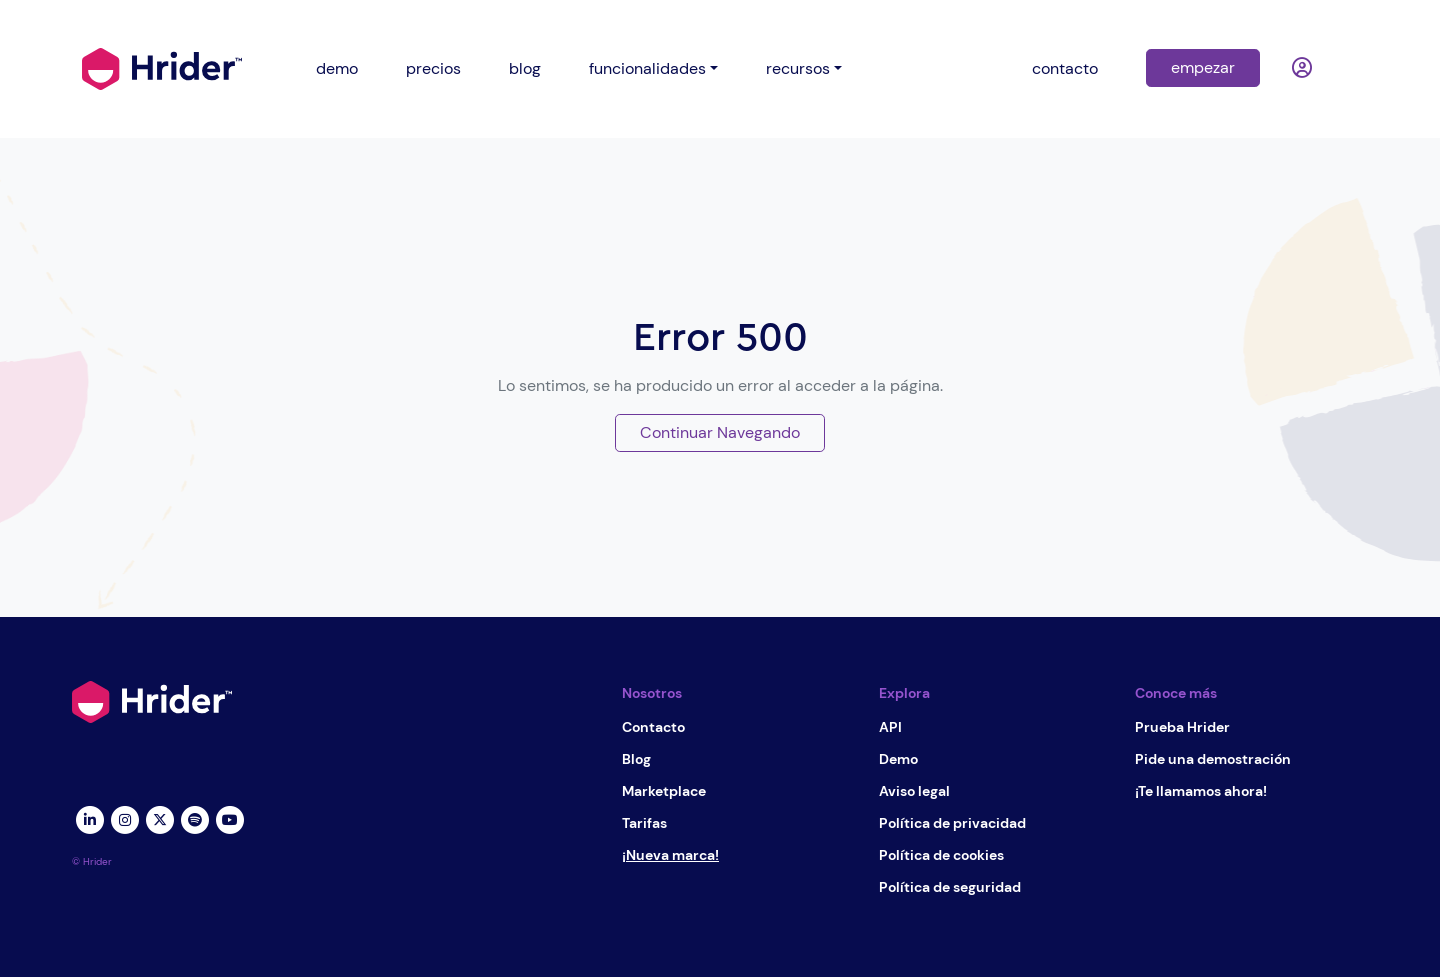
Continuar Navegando (720, 432)
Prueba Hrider (1182, 727)
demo (337, 68)
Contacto (653, 727)
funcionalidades (647, 68)
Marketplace (664, 791)
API (890, 727)
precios (433, 68)
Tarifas (644, 823)
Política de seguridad (950, 887)
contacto (1065, 68)
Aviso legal (914, 791)
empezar (1203, 67)
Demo (898, 759)
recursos (798, 68)
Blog (636, 759)
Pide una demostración (1213, 759)
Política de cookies (941, 855)
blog (525, 68)
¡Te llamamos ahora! (1201, 791)
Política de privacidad (952, 823)
